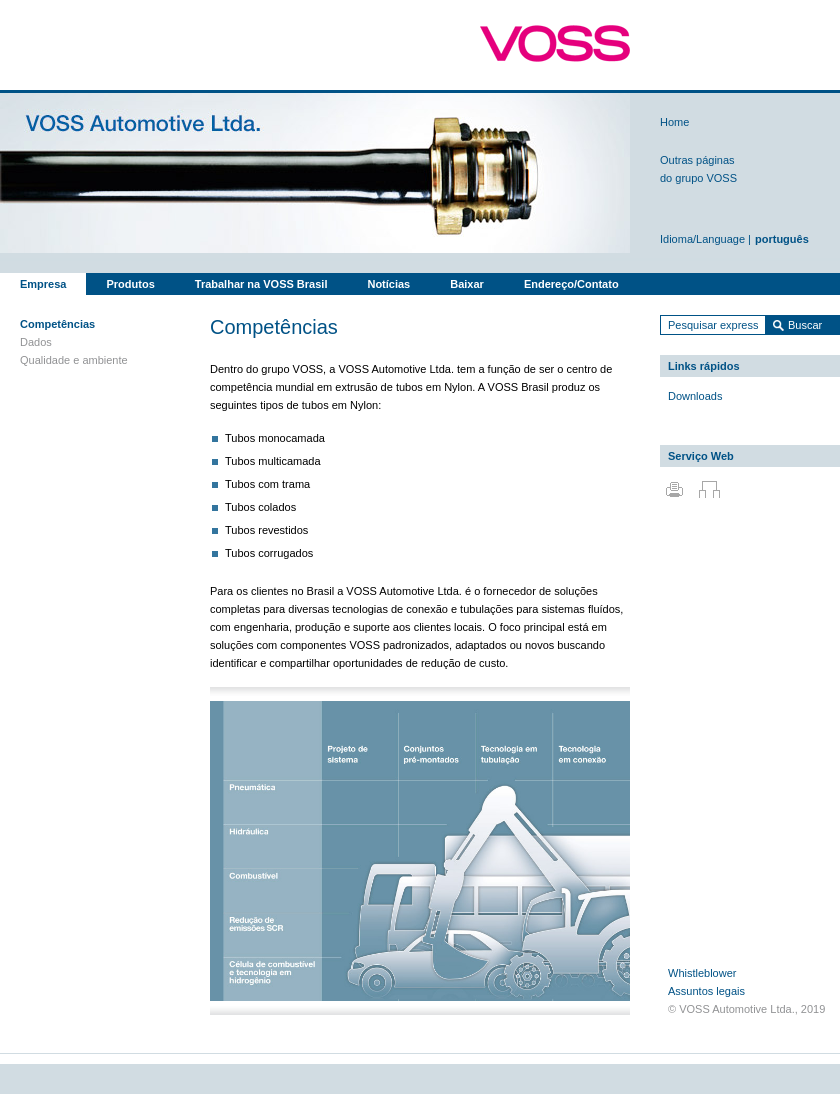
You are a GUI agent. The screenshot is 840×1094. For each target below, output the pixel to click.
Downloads (695, 396)
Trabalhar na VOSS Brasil (261, 284)
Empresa (43, 284)
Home (674, 122)
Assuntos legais (706, 991)
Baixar (467, 284)
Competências (57, 324)
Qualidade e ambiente (74, 360)
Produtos (130, 284)
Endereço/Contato (571, 284)
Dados (36, 342)
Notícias (388, 284)
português (782, 239)
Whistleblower (702, 973)
